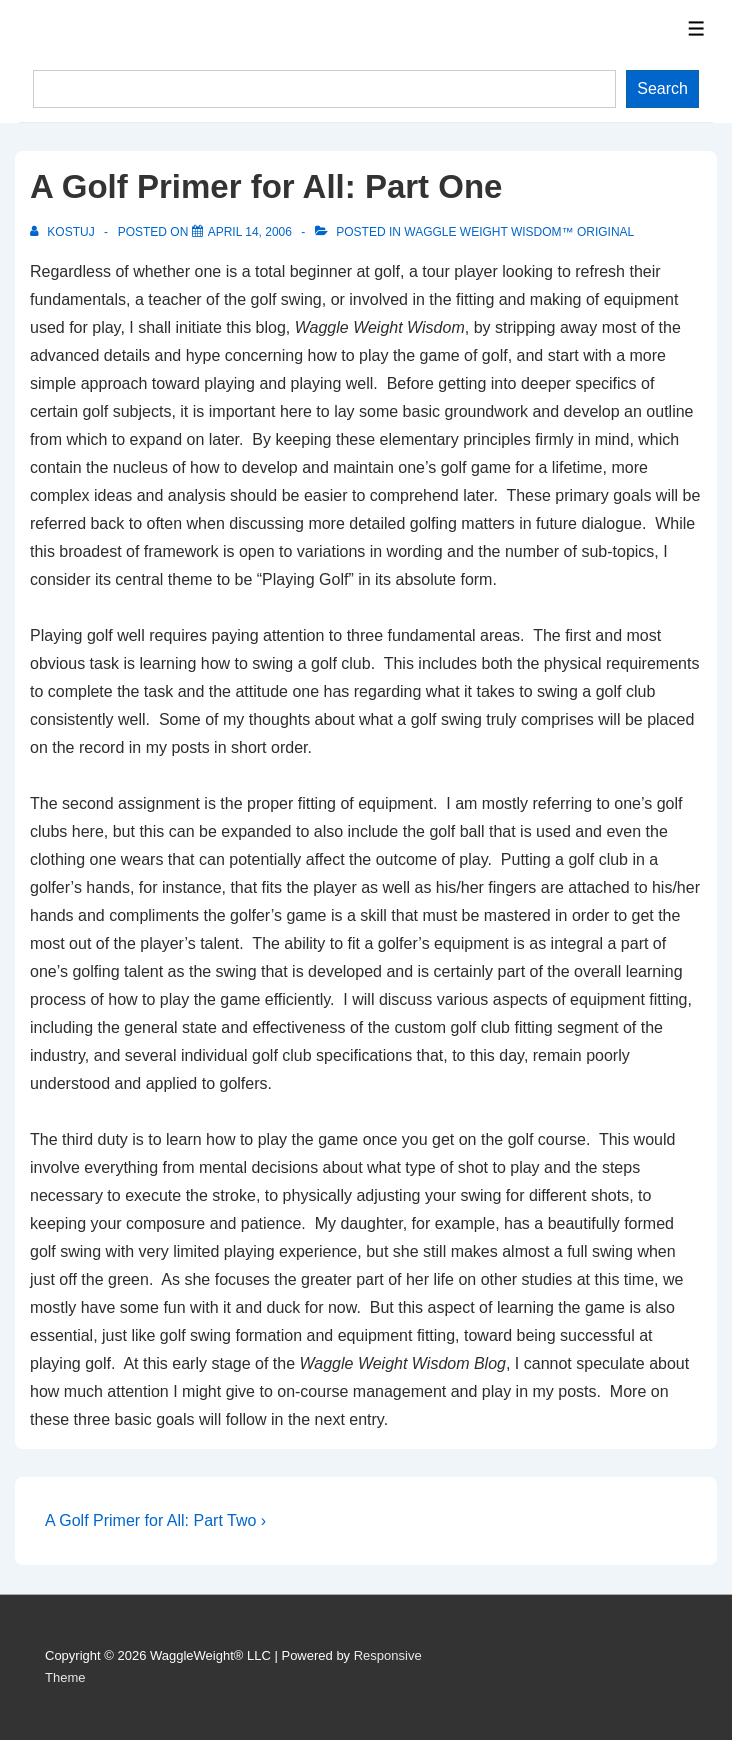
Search (662, 88)
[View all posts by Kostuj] (64, 232)
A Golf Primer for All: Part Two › (155, 1520)
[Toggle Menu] (696, 28)
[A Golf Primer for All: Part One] (250, 232)
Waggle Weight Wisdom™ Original (519, 232)
